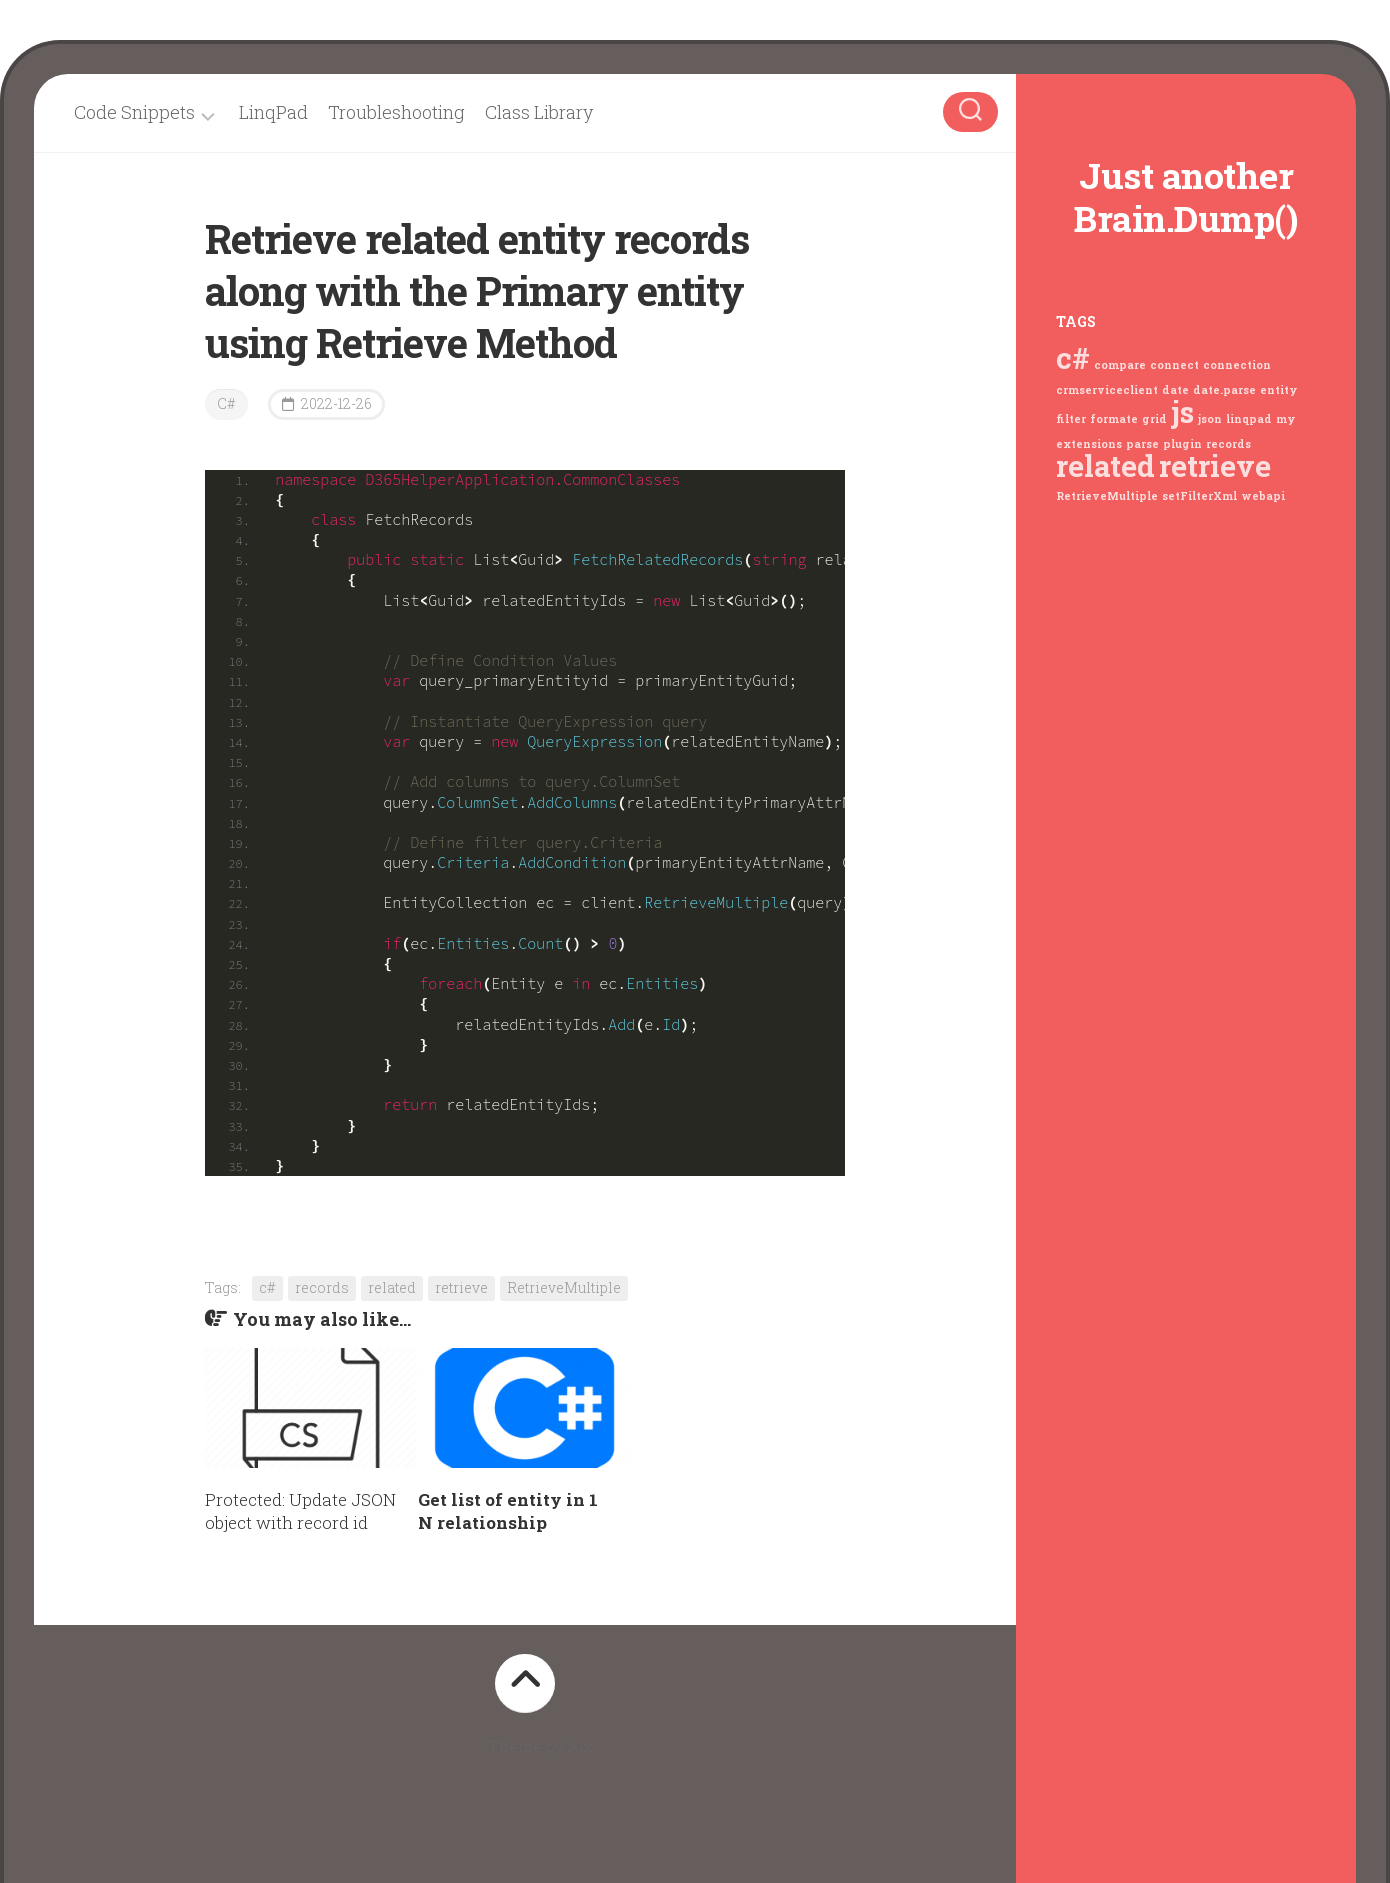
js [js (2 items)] (1182, 411)
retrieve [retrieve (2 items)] (1215, 465)
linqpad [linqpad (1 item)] (1249, 419)
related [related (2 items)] (1105, 465)
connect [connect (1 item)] (1174, 365)
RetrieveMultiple (564, 1287)
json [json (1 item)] (1210, 419)
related (392, 1287)
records (322, 1287)
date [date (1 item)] (1175, 389)
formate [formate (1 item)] (1114, 419)
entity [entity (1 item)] (1278, 389)
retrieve (461, 1287)
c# (267, 1287)
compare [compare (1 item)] (1120, 365)
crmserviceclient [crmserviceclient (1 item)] (1107, 389)
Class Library (539, 112)
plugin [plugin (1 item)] (1182, 443)
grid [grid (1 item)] (1154, 419)
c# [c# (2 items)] (1073, 357)
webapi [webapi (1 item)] (1263, 495)
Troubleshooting (396, 112)
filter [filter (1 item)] (1071, 419)
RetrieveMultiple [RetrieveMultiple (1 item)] (1107, 495)
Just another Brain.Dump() (1186, 197)
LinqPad (273, 112)
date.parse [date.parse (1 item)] (1224, 389)
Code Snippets (134, 113)
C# (226, 403)
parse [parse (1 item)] (1142, 443)
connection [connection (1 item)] (1237, 365)
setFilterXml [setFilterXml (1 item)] (1199, 495)
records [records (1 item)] (1228, 443)
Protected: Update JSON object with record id (300, 1511)
